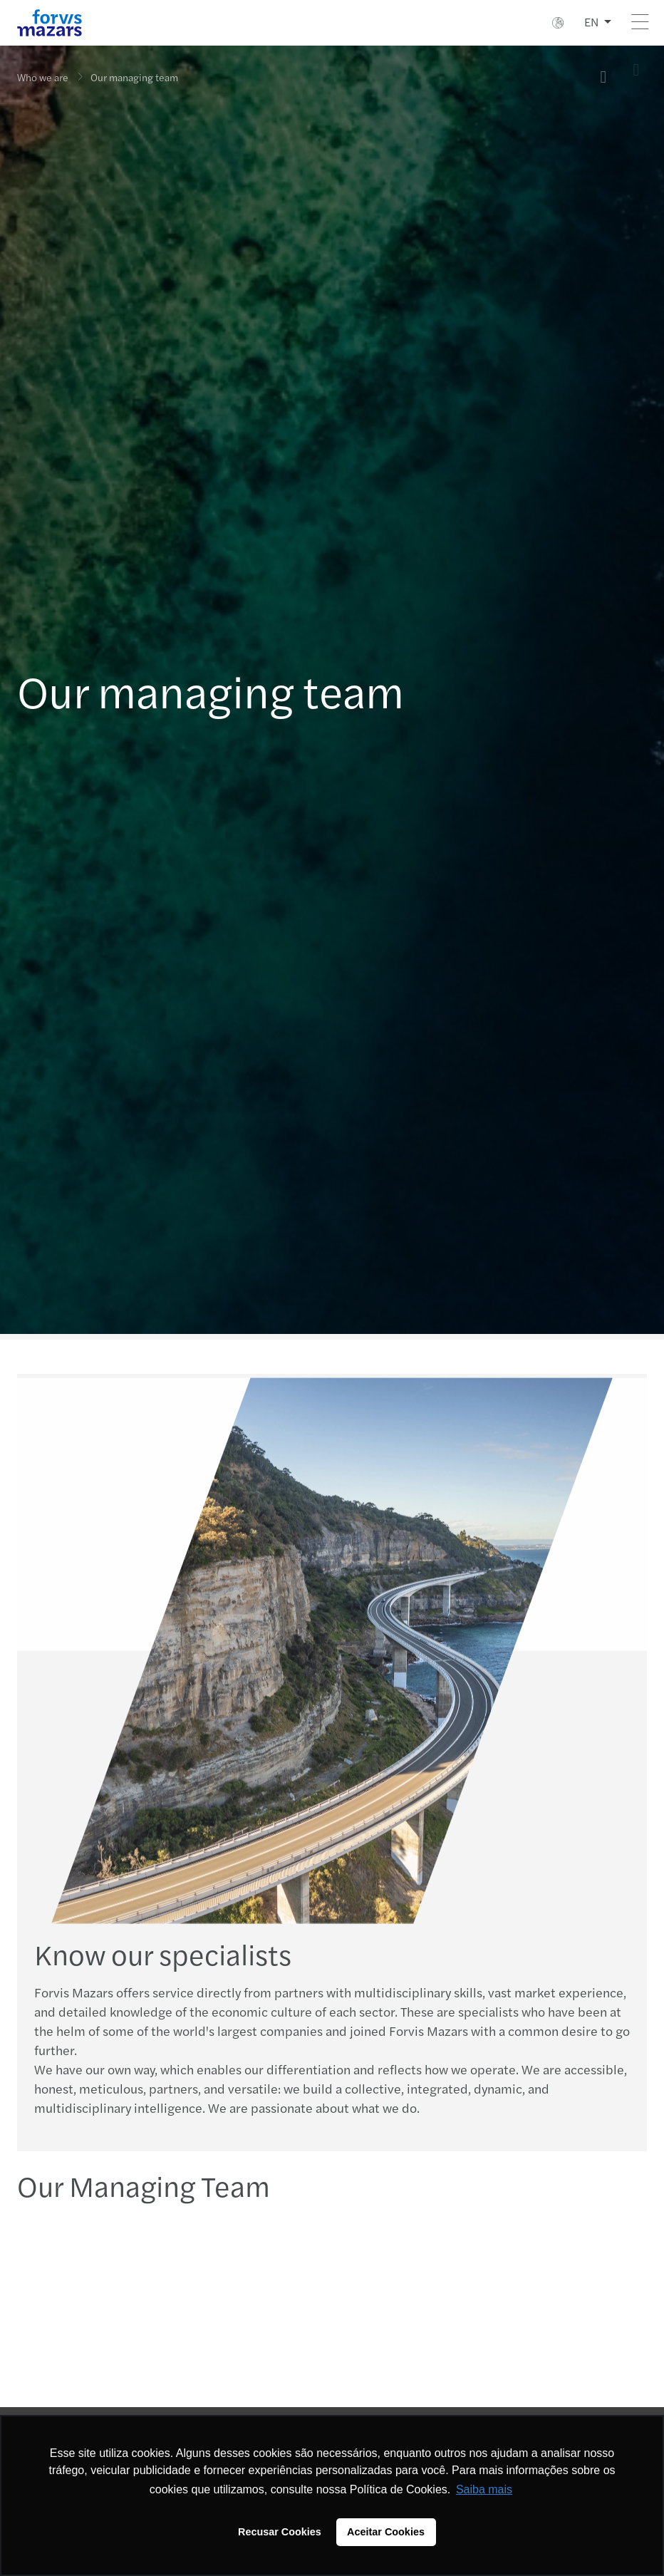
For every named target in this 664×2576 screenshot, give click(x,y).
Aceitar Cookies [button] (386, 2532)
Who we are (42, 77)
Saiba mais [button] (484, 2489)
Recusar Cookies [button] (279, 2532)
